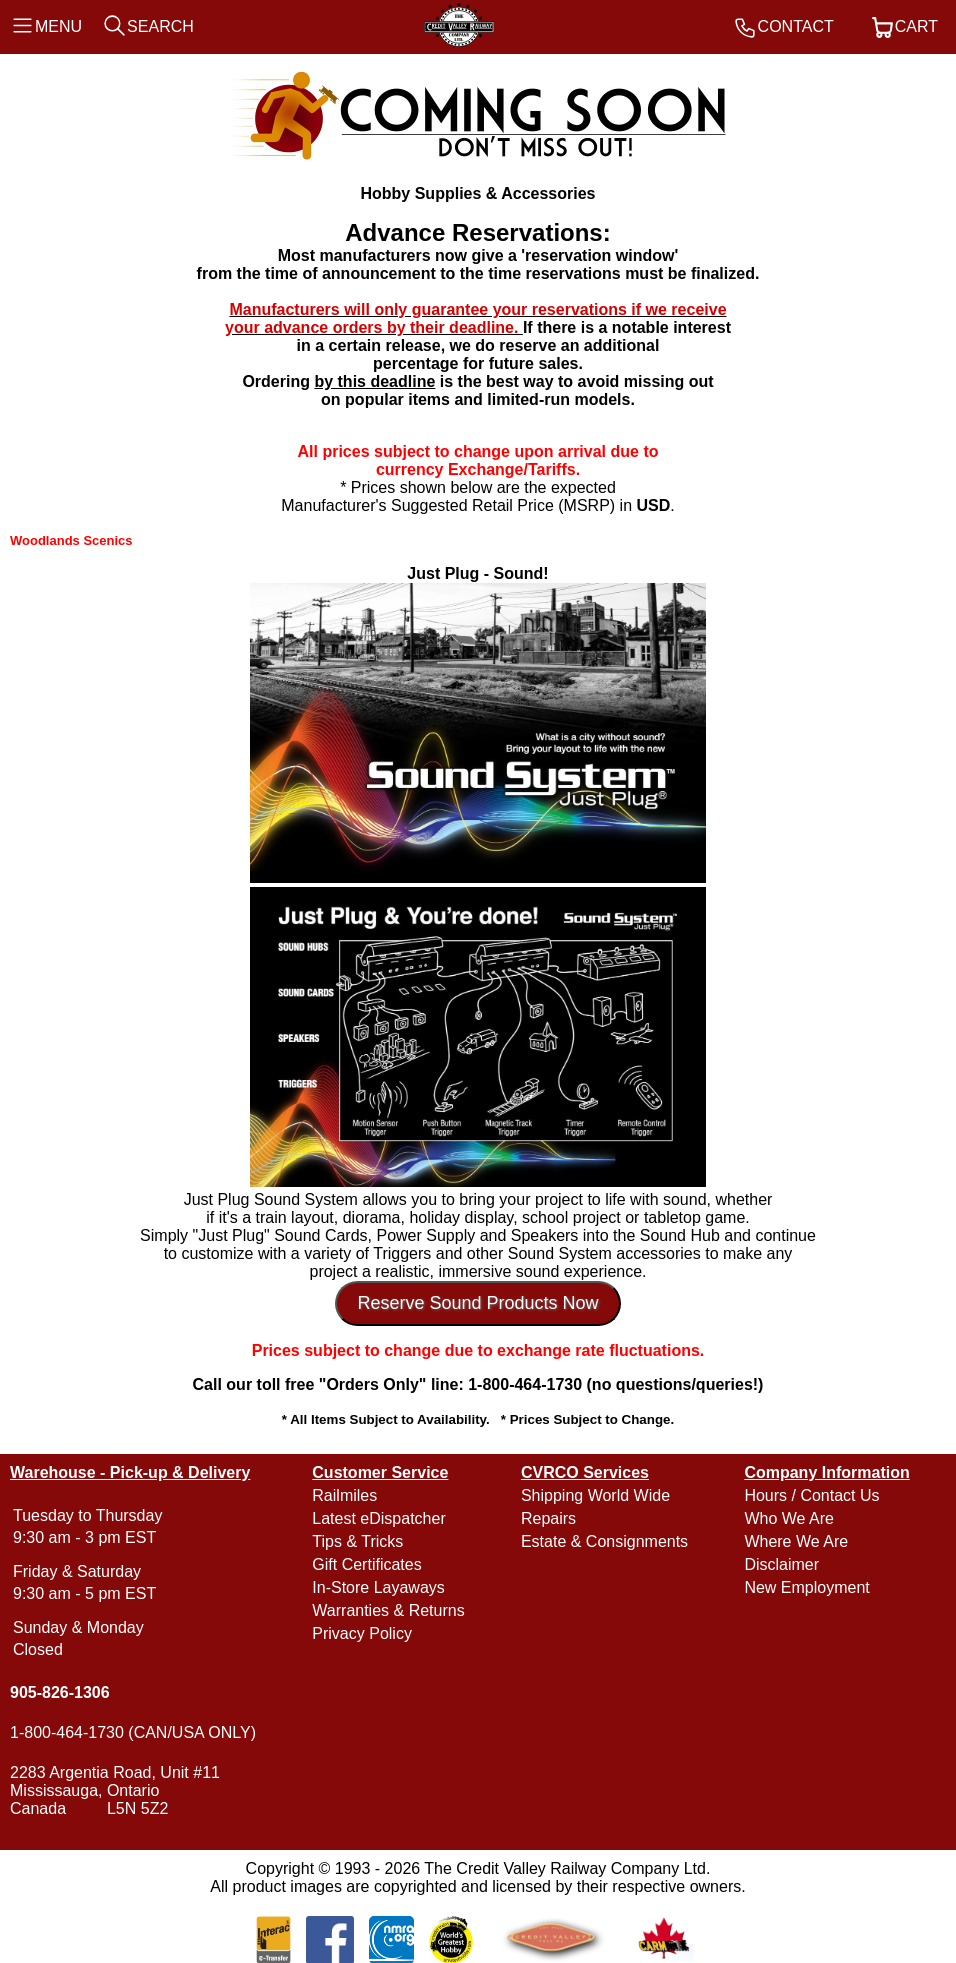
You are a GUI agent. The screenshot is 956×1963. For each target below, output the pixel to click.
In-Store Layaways (378, 1587)
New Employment (806, 1587)
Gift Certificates (366, 1564)
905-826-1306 (60, 1692)
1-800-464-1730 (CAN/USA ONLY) (133, 1732)
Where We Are (796, 1541)
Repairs (548, 1518)
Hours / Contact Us (811, 1495)
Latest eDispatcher (378, 1518)
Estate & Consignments (604, 1541)
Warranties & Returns (388, 1610)
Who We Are (789, 1518)
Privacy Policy (362, 1633)
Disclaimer (781, 1564)
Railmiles (344, 1495)
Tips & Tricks (357, 1541)
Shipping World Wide (595, 1495)
